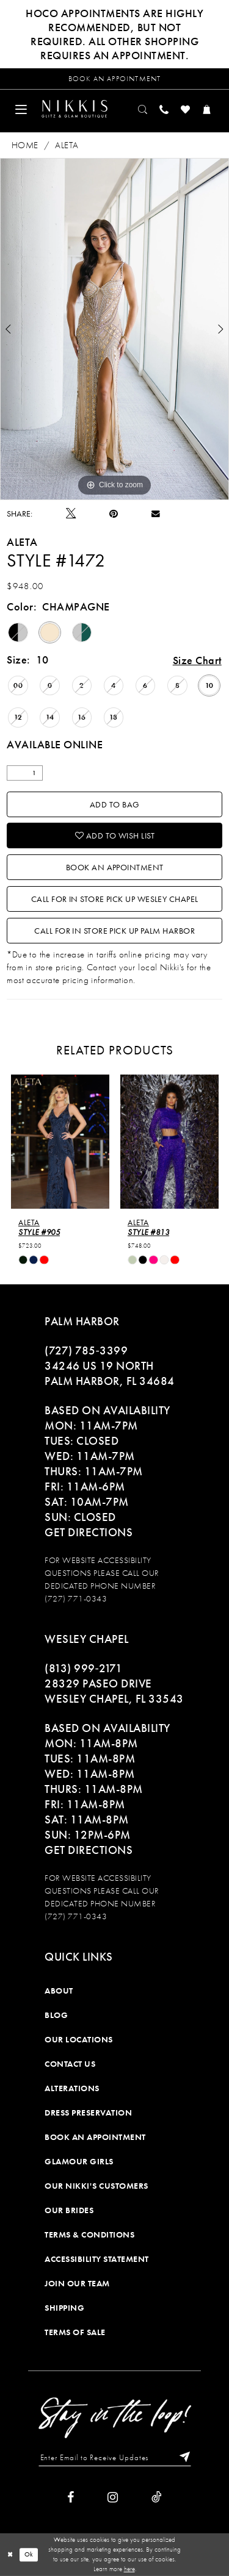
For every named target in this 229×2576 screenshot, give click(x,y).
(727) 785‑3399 (86, 1350)
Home (25, 145)
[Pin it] (113, 514)
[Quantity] (25, 773)
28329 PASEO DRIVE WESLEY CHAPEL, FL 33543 (114, 1691)
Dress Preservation (88, 2112)
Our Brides (69, 2210)
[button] (21, 109)
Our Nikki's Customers (96, 2185)
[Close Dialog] (10, 2554)
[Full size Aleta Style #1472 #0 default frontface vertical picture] (114, 329)
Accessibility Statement (97, 2258)
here (129, 2568)
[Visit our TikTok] (156, 2497)
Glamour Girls (79, 2161)
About (59, 1990)
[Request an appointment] (114, 78)
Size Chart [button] (197, 660)
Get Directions (89, 1532)
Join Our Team (77, 2283)
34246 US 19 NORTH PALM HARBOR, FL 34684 (110, 1373)
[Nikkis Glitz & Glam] (74, 108)
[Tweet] (71, 513)
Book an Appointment (115, 867)
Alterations (72, 2088)
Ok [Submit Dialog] (29, 2554)
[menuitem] (21, 109)
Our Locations (79, 2039)
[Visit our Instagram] (112, 2497)
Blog (56, 2014)
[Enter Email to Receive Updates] (114, 2457)
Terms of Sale (75, 2332)
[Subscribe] (182, 2457)
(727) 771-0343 (76, 1598)
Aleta (66, 145)
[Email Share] (155, 513)
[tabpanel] (114, 329)
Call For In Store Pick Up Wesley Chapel (114, 898)
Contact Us (70, 2063)
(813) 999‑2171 (83, 1668)
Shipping (64, 2307)
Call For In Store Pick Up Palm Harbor (114, 930)
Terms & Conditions (89, 2234)
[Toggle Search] (143, 109)
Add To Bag (115, 804)
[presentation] (60, 1141)
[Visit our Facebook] (70, 2497)
